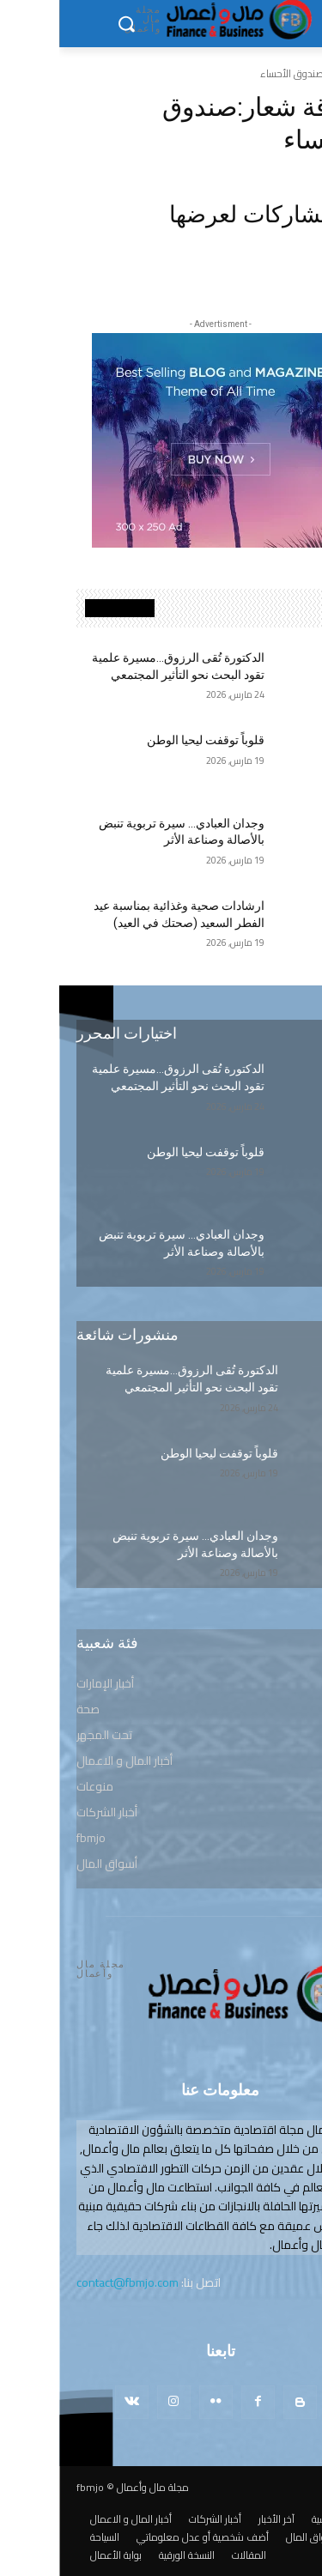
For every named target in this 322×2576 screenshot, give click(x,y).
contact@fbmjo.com (68, 2282)
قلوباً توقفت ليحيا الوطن (146, 740)
